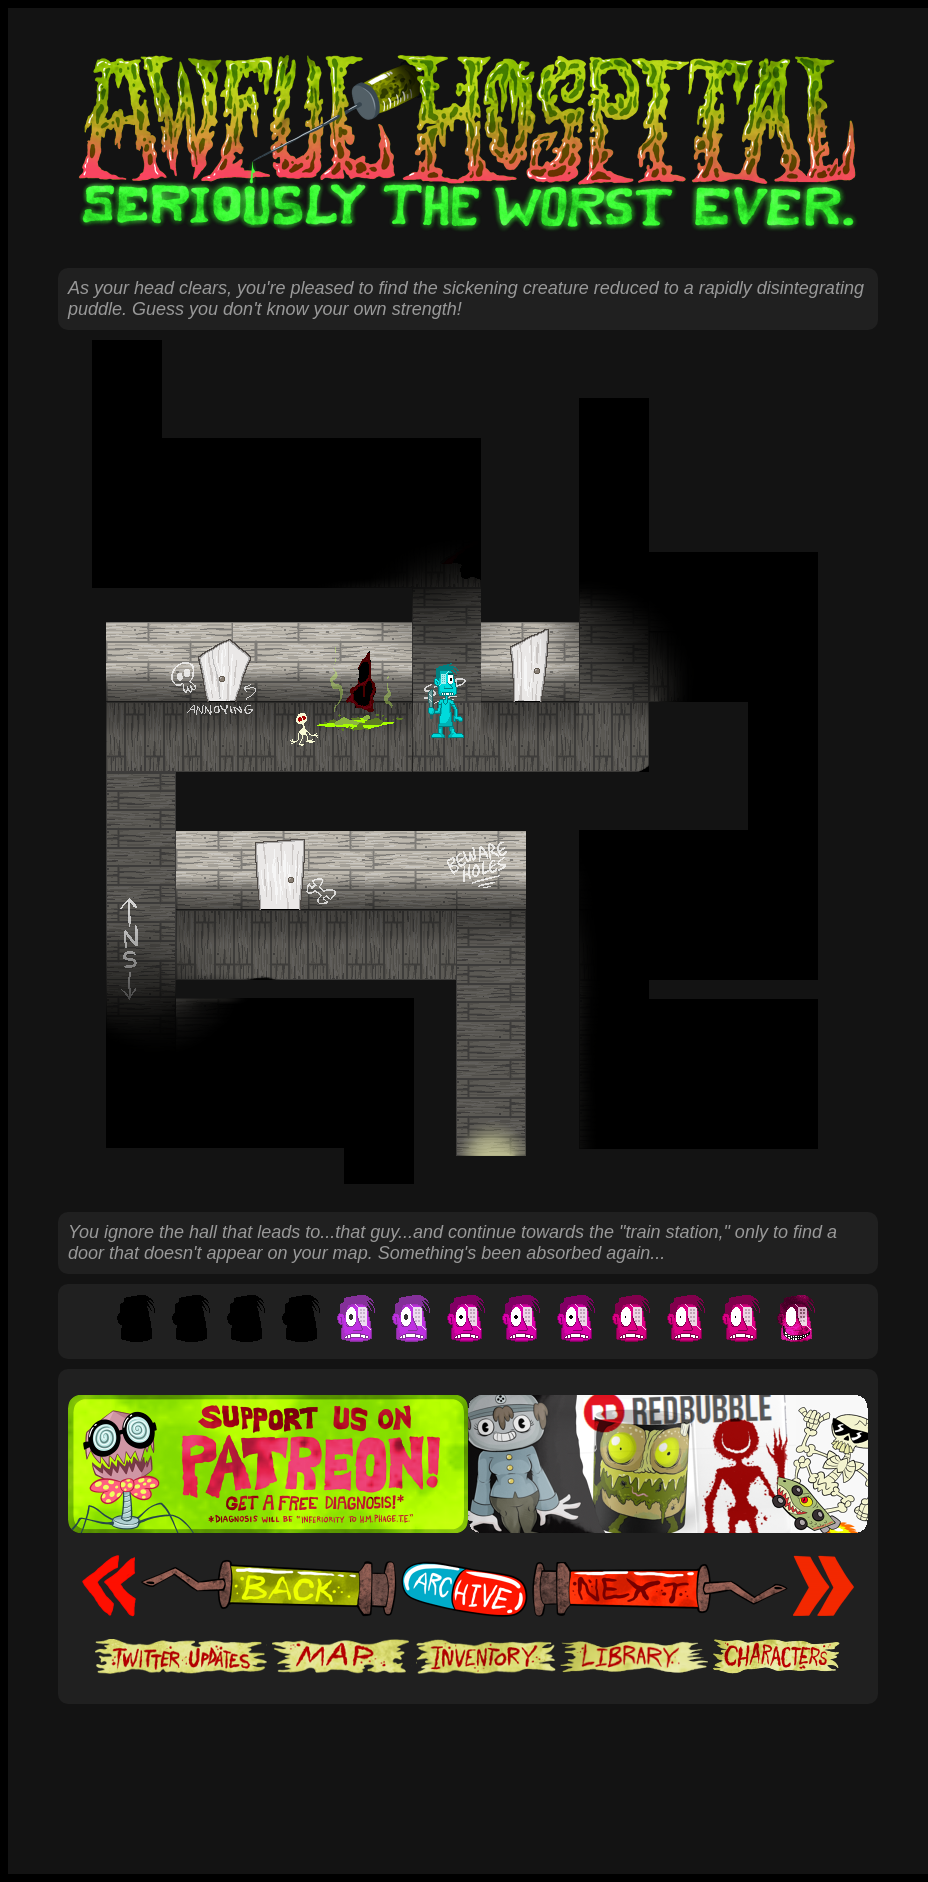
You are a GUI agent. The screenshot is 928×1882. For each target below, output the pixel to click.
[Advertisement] (468, 1765)
